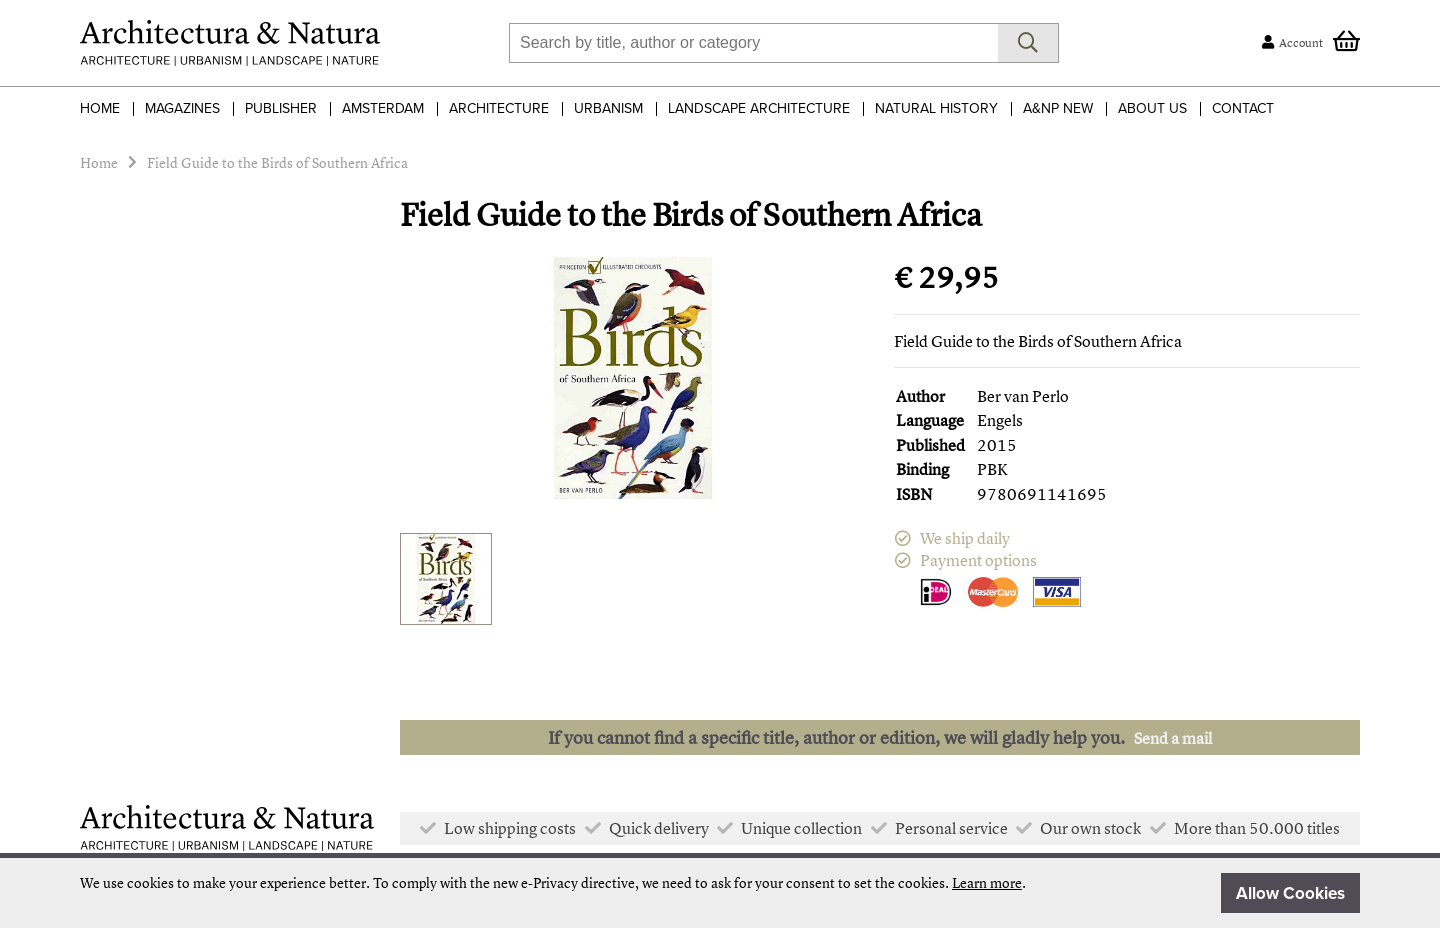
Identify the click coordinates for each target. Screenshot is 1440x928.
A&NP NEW (1058, 108)
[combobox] (753, 43)
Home (100, 108)
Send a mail (1173, 738)
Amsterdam (383, 108)
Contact (1243, 108)
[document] (720, 893)
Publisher (281, 108)
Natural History (936, 108)
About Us (1152, 108)
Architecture (499, 108)
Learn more (987, 882)
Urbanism (608, 108)
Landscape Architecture (759, 108)
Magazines (182, 108)
